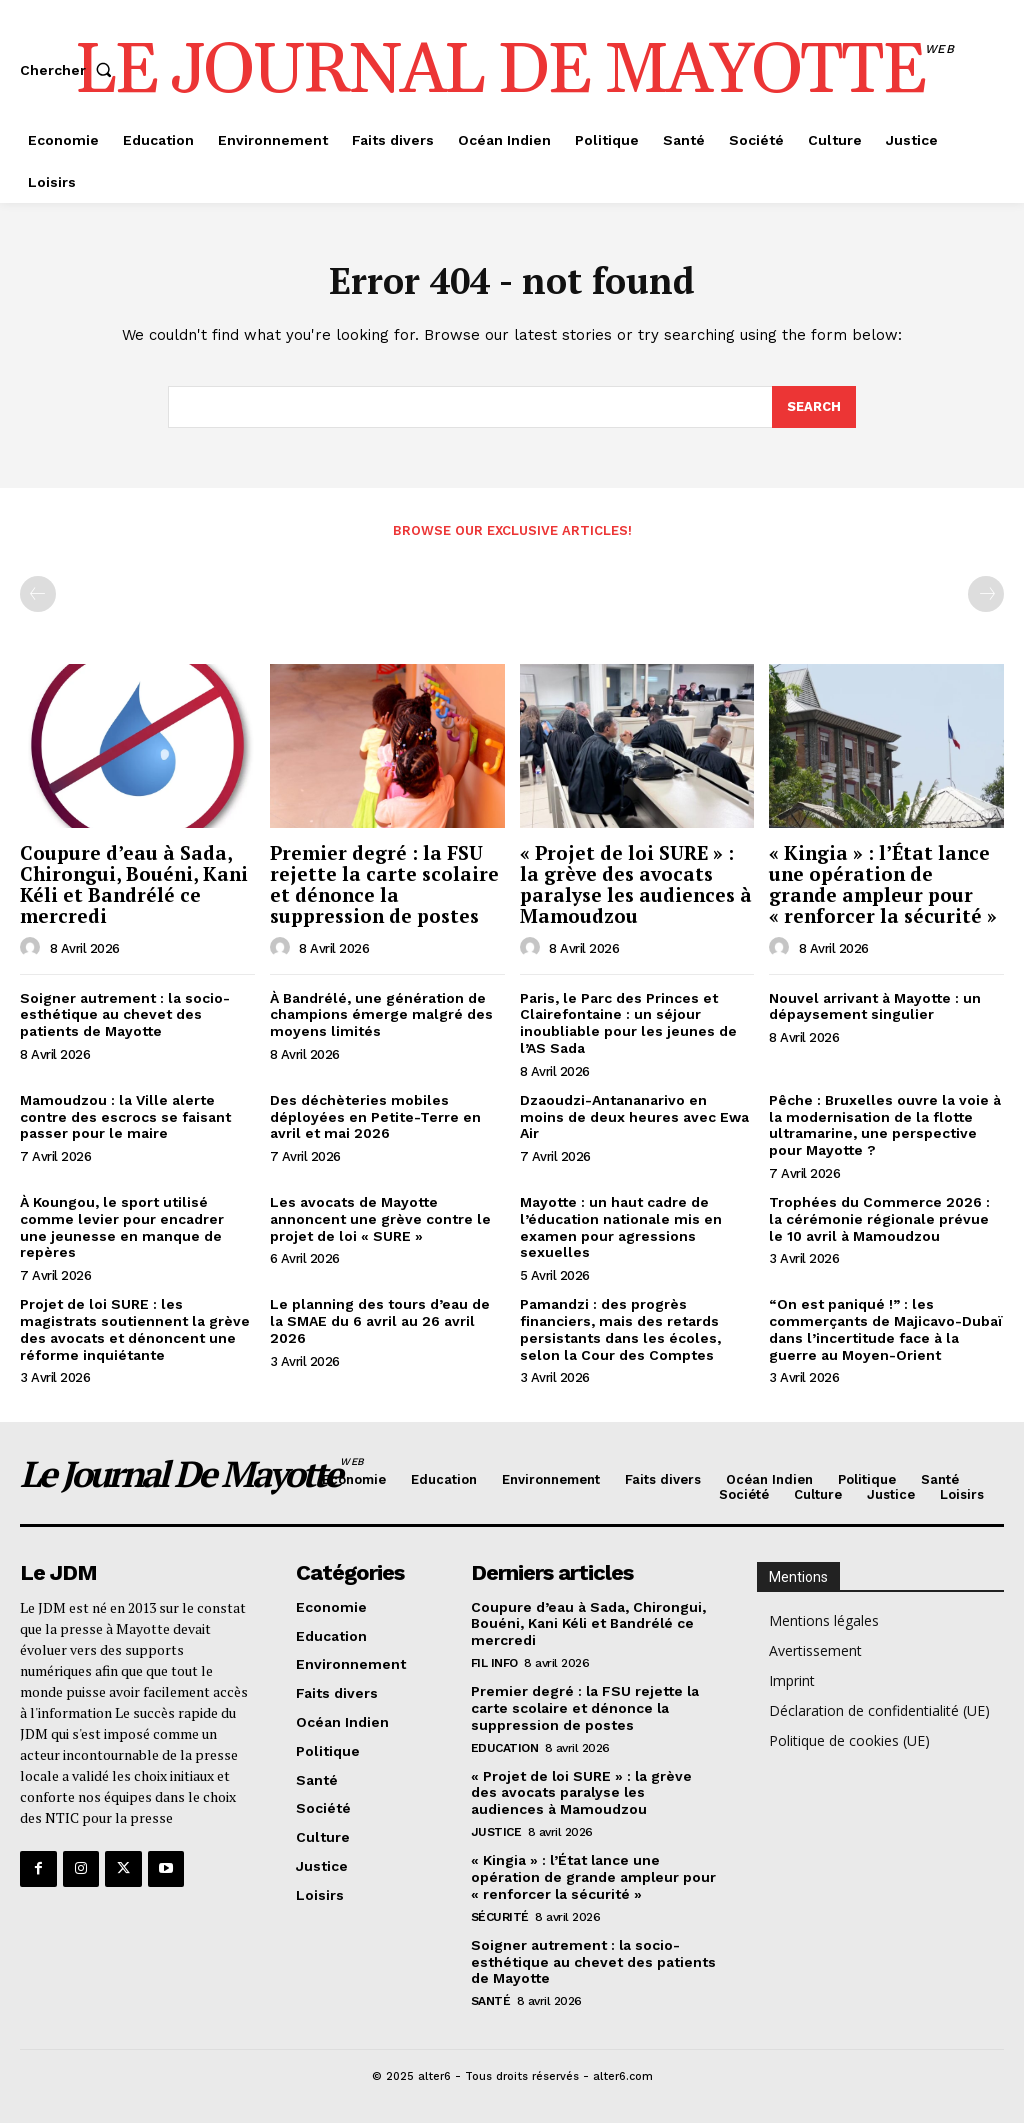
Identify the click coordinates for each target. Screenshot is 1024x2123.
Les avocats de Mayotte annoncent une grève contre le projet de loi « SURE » (380, 1219)
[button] (70, 70)
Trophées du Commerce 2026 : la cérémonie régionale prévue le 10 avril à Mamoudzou (879, 1219)
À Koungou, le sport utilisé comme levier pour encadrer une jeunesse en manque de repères (122, 1227)
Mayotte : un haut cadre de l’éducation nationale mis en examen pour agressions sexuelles (621, 1227)
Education (505, 1747)
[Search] (814, 408)
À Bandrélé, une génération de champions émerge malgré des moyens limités (381, 1015)
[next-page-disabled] (986, 594)
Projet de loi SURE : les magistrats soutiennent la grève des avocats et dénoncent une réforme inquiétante (135, 1329)
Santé (491, 2001)
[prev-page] (38, 594)
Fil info (494, 1663)
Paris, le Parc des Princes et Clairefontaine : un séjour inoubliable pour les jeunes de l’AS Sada (628, 1023)
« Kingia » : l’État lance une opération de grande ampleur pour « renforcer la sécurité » (883, 884)
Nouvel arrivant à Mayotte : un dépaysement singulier (875, 1006)
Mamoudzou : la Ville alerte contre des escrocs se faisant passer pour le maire (125, 1117)
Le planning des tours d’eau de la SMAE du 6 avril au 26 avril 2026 (380, 1321)
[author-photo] (33, 948)
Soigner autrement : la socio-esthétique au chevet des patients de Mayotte (125, 1015)
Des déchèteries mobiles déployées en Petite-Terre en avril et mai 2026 (375, 1117)
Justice (496, 1832)
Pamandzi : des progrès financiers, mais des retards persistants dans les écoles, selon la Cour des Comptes (620, 1329)
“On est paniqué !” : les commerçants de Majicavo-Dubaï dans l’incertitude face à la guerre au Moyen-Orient (886, 1329)
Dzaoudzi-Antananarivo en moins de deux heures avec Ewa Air (634, 1117)
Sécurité (500, 1916)
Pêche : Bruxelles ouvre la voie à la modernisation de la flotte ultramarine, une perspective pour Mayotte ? (885, 1125)
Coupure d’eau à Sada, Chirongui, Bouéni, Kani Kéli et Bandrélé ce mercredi (134, 884)
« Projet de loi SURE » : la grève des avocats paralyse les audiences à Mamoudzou (636, 884)
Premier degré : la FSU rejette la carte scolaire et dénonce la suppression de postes (384, 884)
